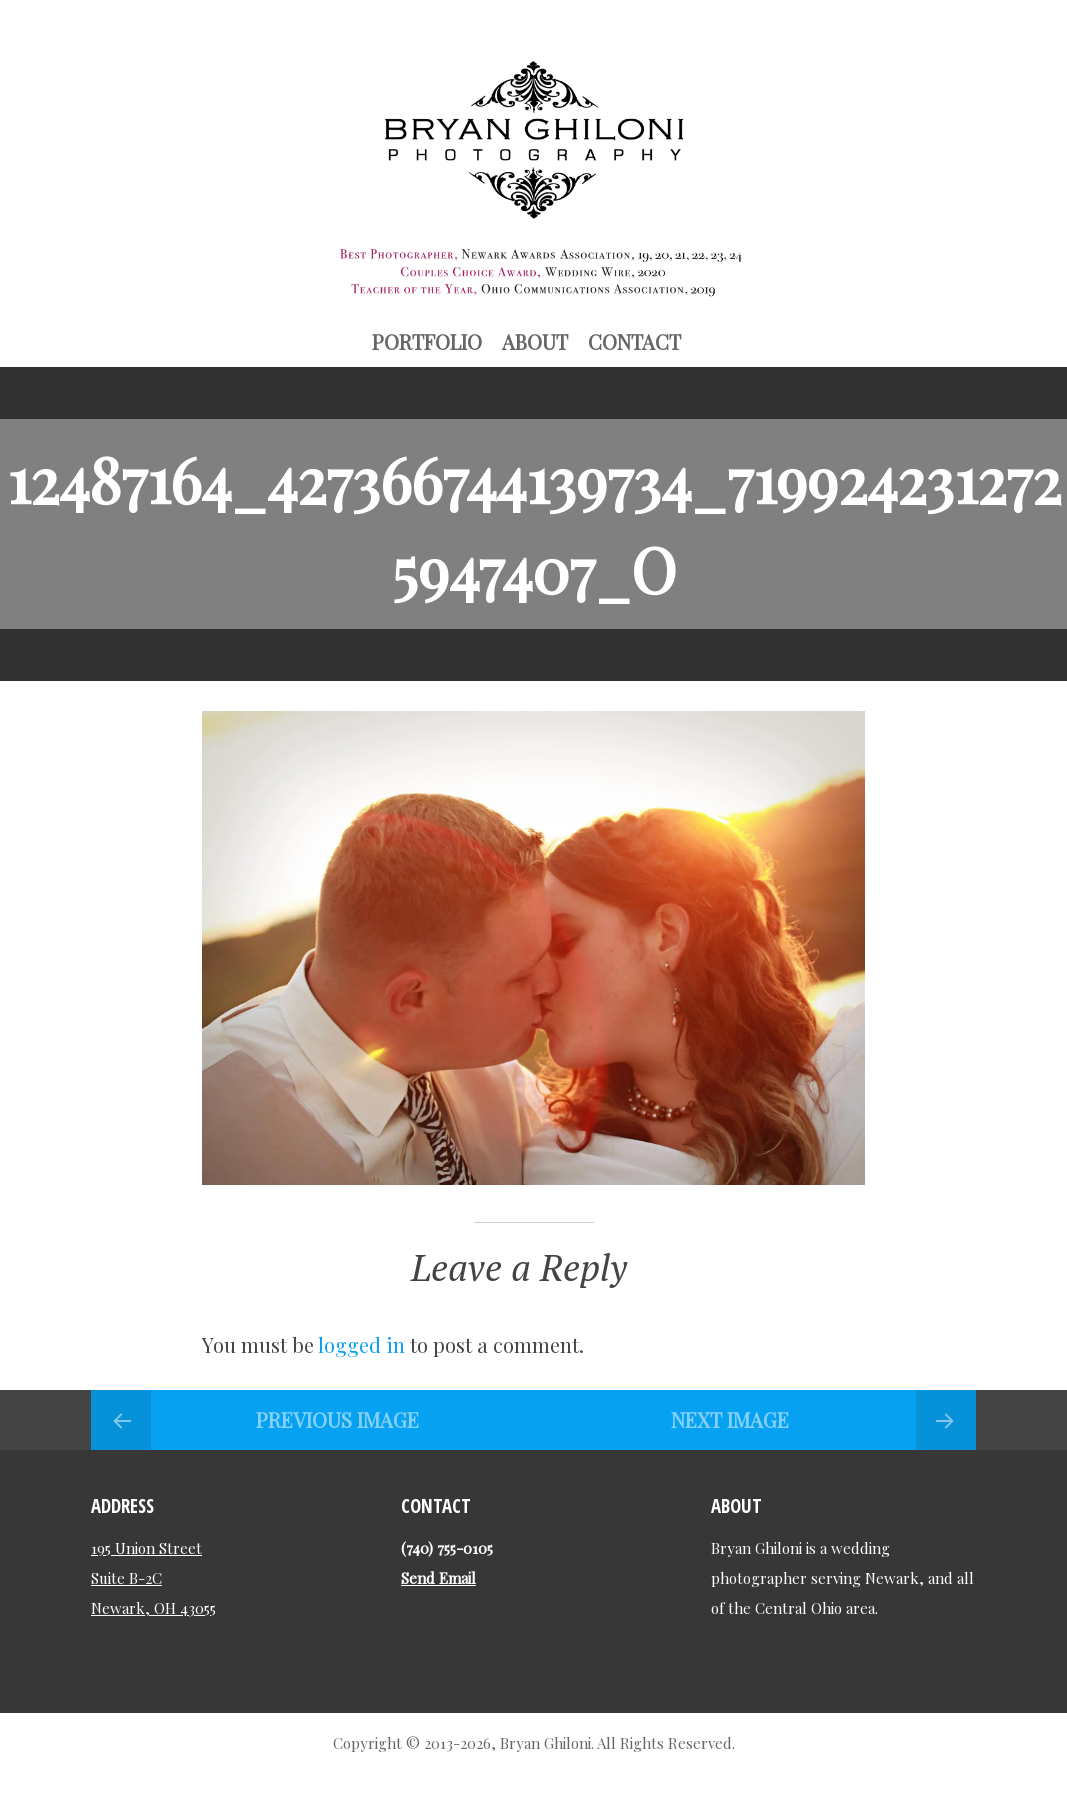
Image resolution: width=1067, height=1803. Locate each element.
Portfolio (427, 341)
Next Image (730, 1419)
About (535, 341)
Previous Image (337, 1419)
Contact (634, 341)
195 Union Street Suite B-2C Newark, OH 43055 (153, 1578)
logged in (361, 1344)
